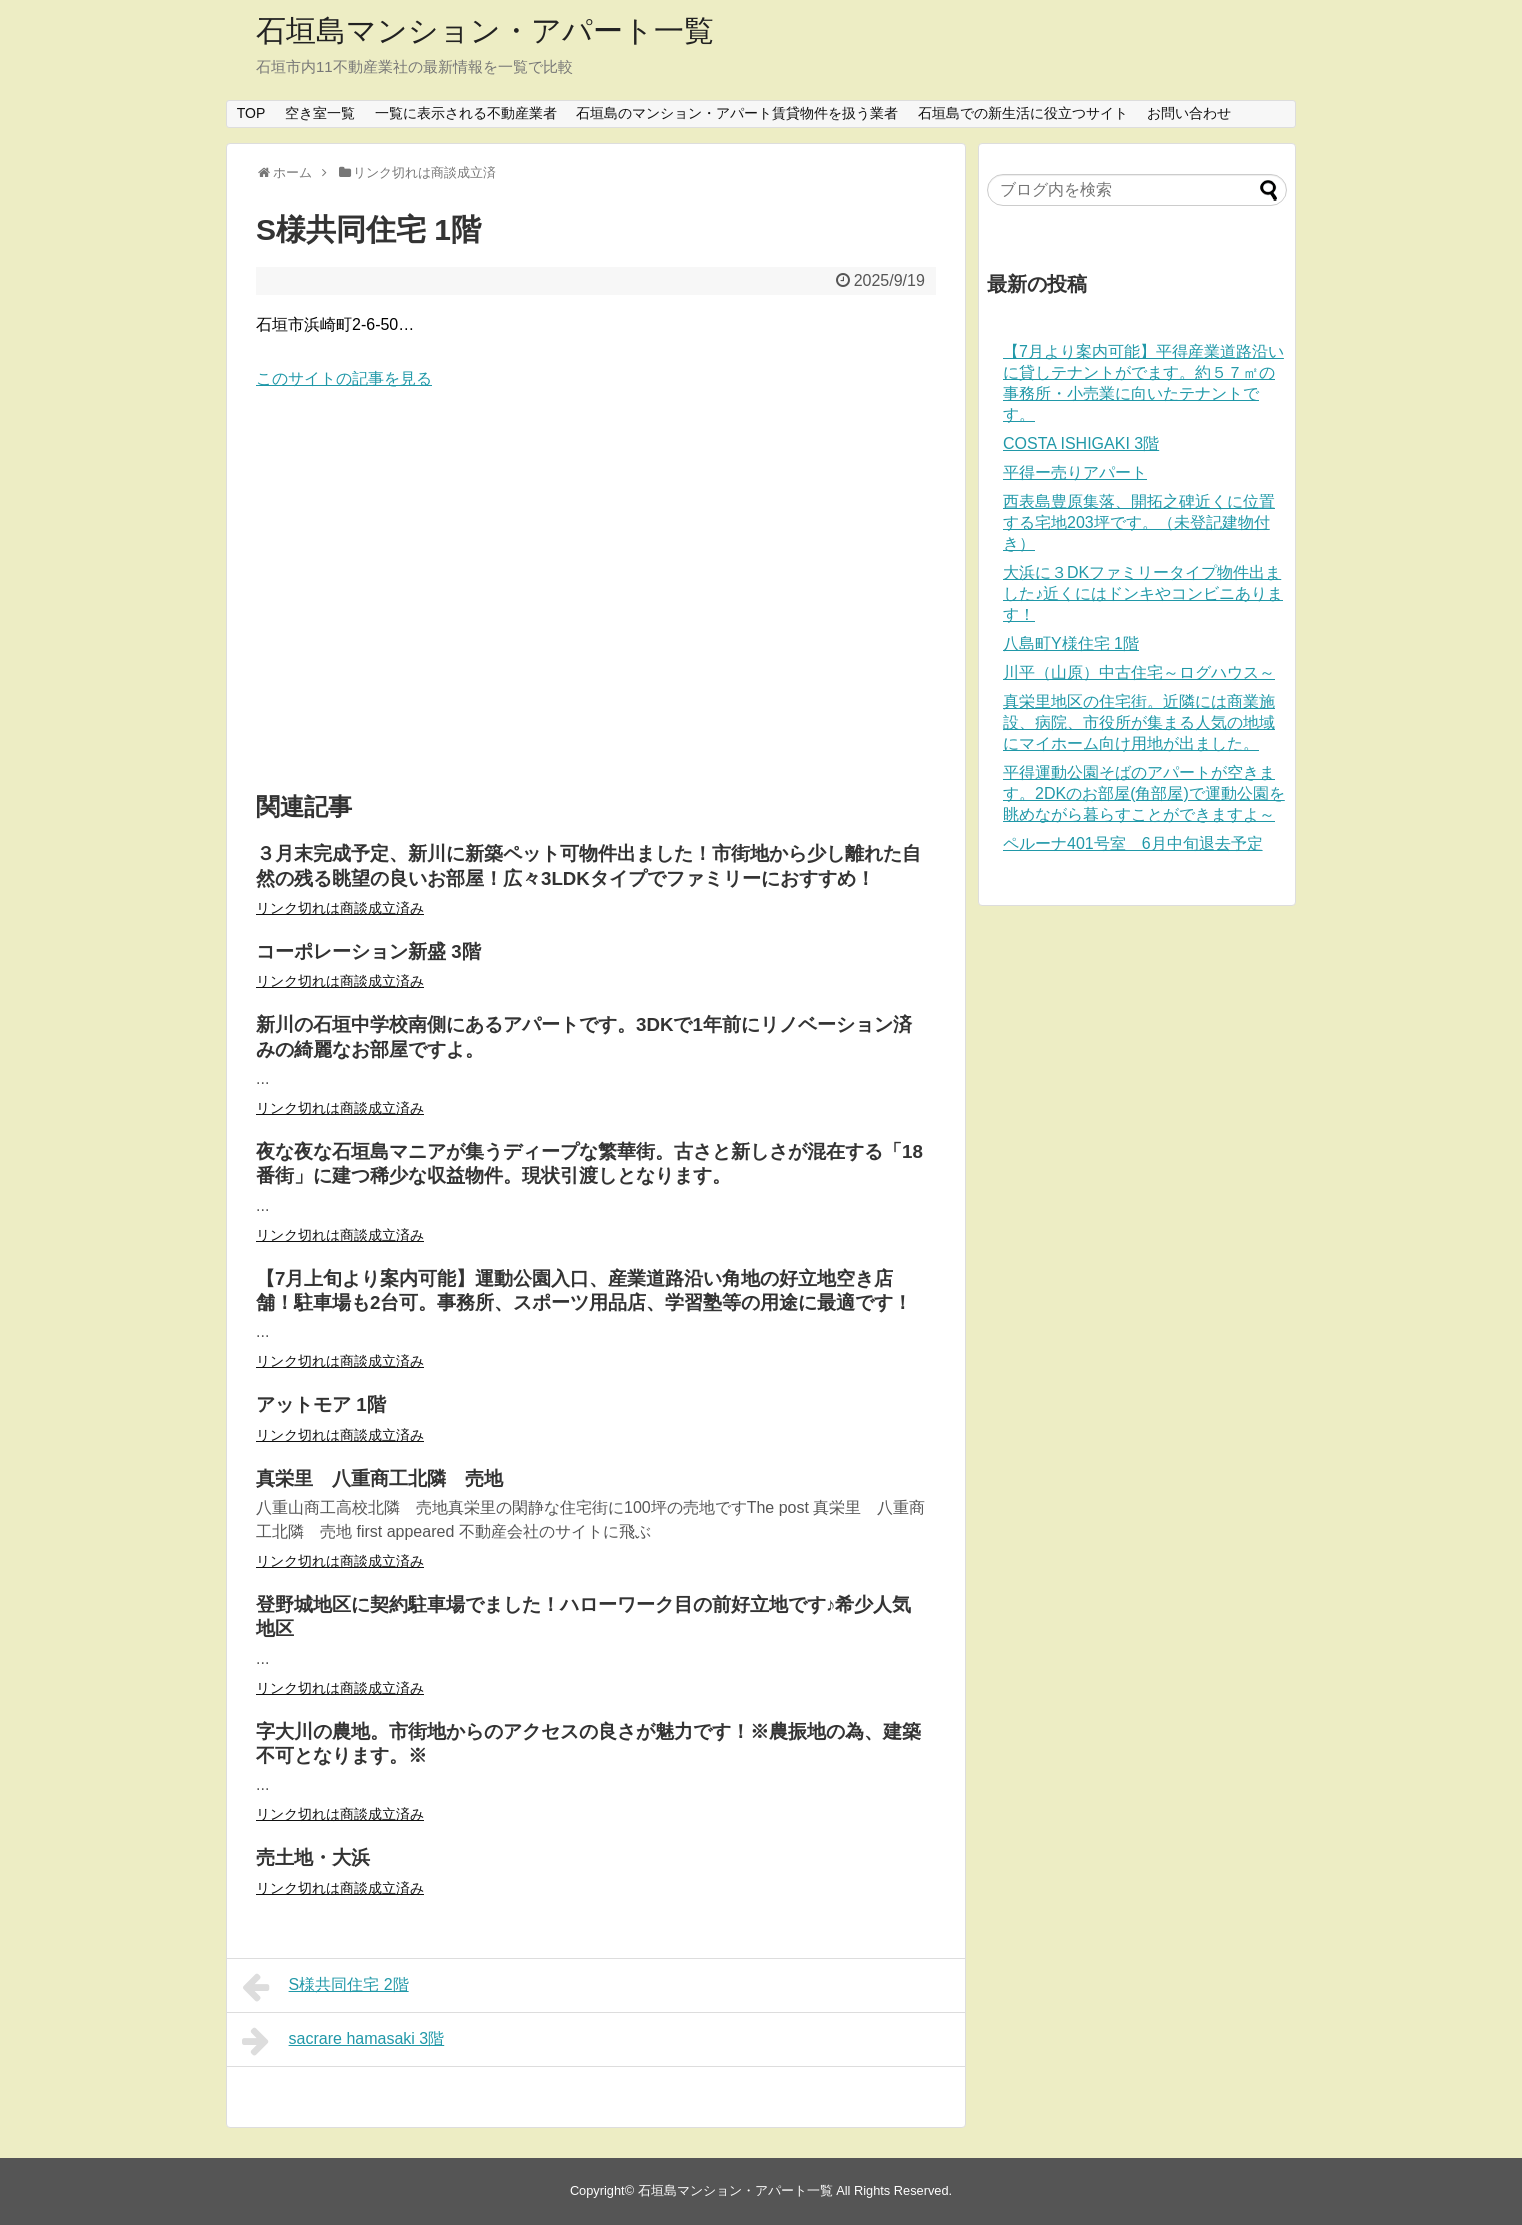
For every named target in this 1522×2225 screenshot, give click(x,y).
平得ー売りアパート (1075, 472)
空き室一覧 (320, 113)
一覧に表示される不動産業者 (466, 113)
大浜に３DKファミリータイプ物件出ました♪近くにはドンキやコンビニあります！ (1143, 593)
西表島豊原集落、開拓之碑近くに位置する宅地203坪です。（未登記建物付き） (1139, 522)
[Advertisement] (596, 592)
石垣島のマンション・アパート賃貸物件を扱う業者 (737, 113)
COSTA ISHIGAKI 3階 (1081, 443)
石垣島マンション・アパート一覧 (485, 30)
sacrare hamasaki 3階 (343, 2041)
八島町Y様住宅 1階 (1071, 643)
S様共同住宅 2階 (325, 1987)
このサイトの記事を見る (344, 378)
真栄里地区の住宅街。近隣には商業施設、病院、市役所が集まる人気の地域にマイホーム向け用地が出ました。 (1139, 722)
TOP (251, 113)
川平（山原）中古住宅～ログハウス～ (1139, 672)
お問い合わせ (1189, 113)
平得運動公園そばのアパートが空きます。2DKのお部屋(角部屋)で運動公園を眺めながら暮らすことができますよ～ (1144, 793)
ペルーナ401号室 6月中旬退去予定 (1133, 843)
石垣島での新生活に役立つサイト (1023, 113)
